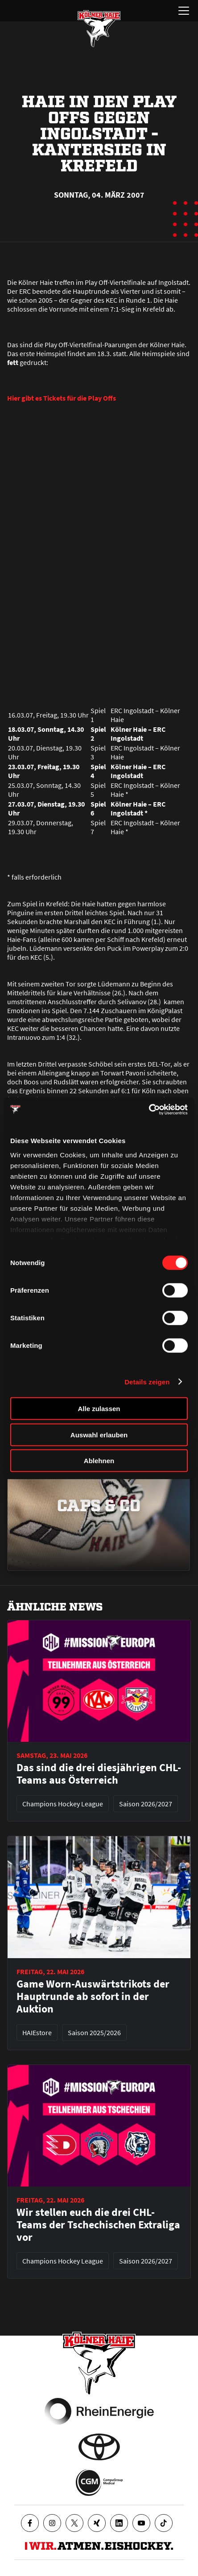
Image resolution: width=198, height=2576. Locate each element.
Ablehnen (99, 1460)
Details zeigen (146, 1381)
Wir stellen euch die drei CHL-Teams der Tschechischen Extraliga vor (98, 2224)
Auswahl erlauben (99, 1434)
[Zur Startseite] (99, 28)
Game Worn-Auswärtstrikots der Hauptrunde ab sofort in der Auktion (92, 1996)
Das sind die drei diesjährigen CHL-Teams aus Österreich (98, 1773)
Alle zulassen (99, 1408)
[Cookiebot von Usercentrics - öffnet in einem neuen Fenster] (149, 1109)
